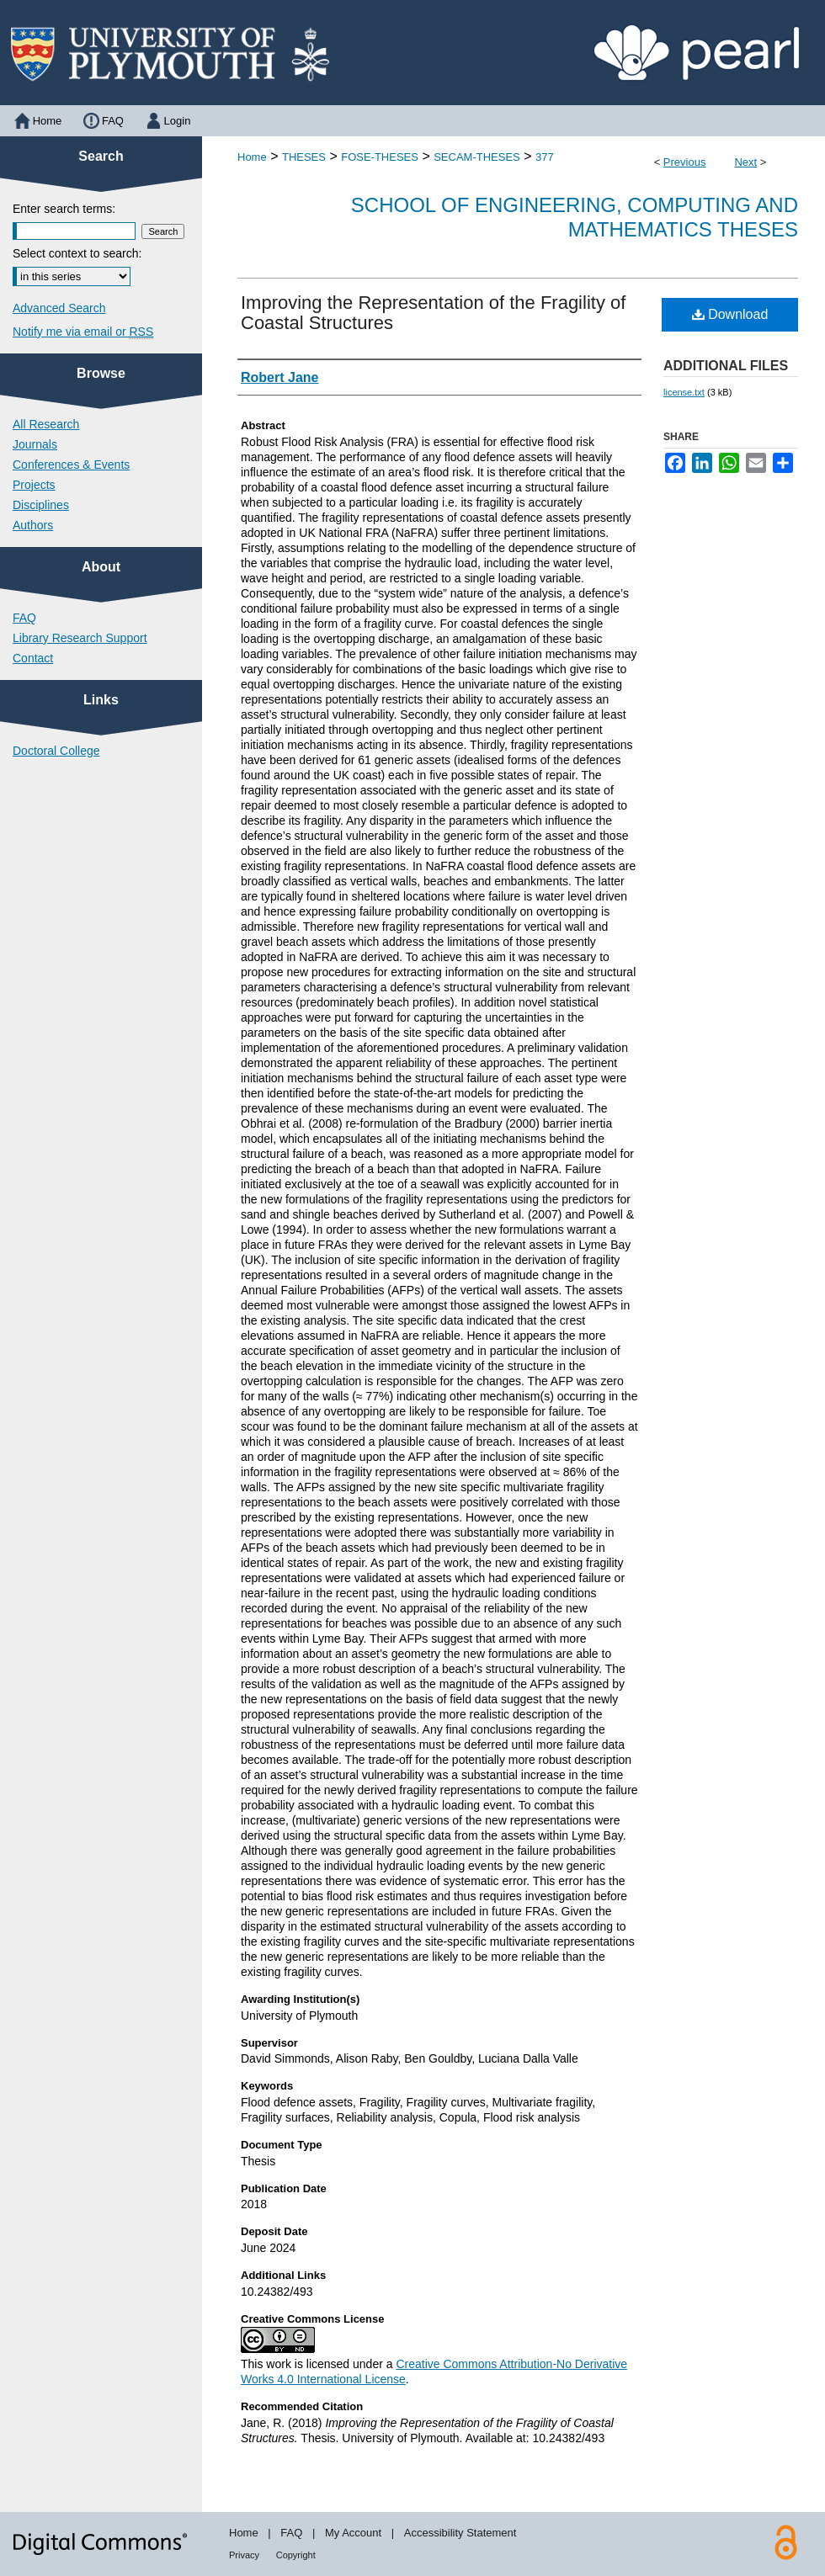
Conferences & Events (71, 464)
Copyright (296, 2555)
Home (252, 157)
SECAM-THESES (477, 157)
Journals (35, 444)
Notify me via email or (83, 331)
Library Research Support (80, 638)
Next (745, 162)
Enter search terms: (64, 208)
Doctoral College (56, 750)
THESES (304, 157)
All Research (46, 424)
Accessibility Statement (460, 2532)
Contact (33, 658)
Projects (34, 484)
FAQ (24, 617)
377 (544, 157)
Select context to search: (77, 253)
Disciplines (41, 505)
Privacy (244, 2555)
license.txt (684, 392)
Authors (33, 525)
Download (730, 314)
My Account (353, 2532)
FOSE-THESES (379, 157)
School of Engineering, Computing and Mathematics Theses (574, 217)
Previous (684, 162)
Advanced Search (59, 308)
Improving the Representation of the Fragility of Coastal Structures (433, 312)
